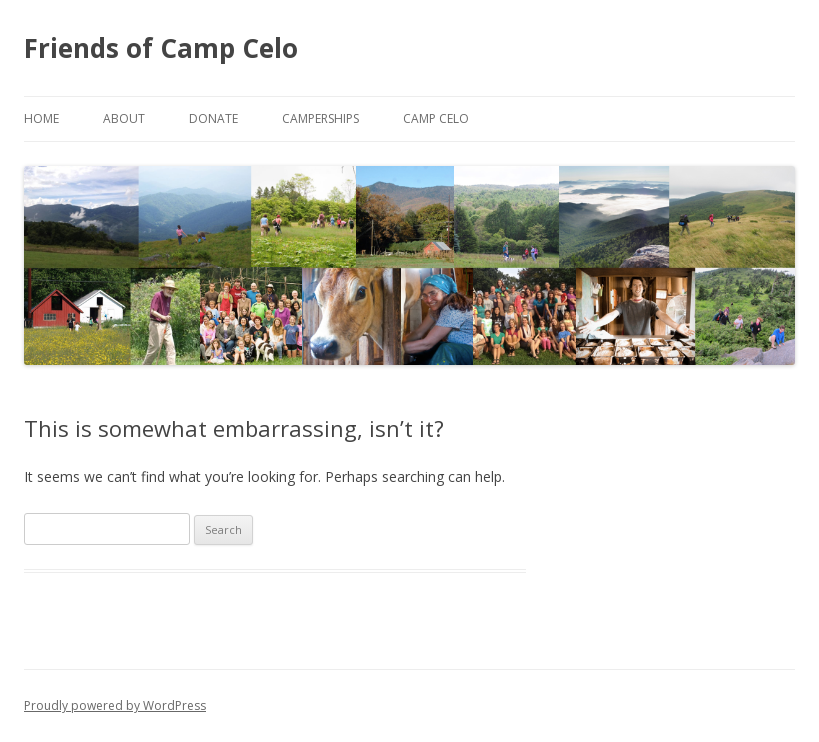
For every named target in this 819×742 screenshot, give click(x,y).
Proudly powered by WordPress (115, 705)
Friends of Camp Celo (161, 48)
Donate (213, 118)
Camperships (320, 118)
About (124, 118)
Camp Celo (436, 118)
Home (41, 118)
